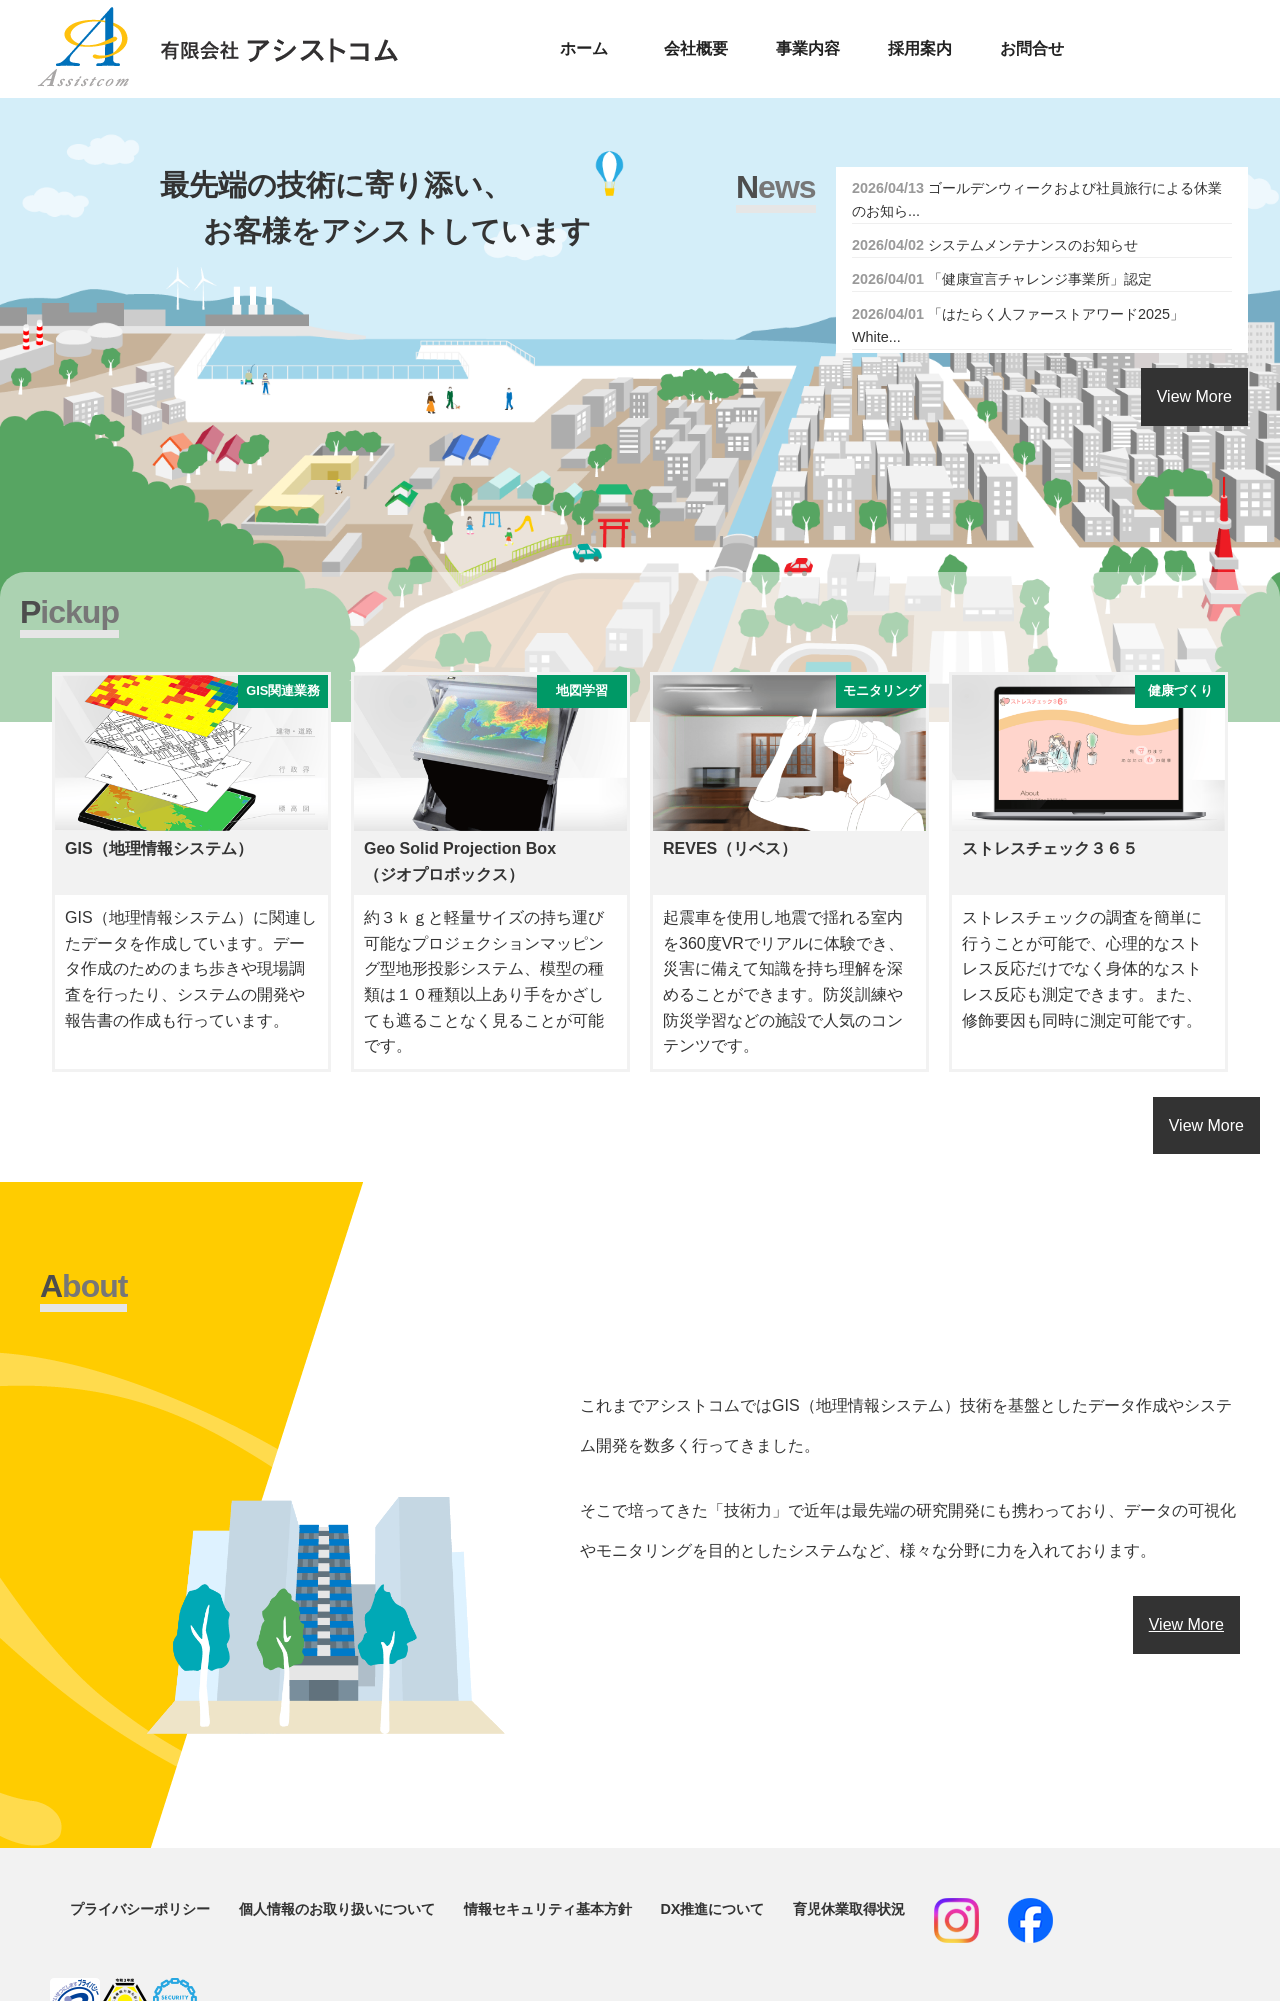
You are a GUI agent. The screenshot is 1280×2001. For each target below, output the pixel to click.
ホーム (584, 48)
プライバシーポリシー (140, 1909)
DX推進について (712, 1909)
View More (1194, 396)
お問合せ (1032, 48)
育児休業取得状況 (849, 1909)
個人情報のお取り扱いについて (337, 1909)
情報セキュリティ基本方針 (548, 1909)
